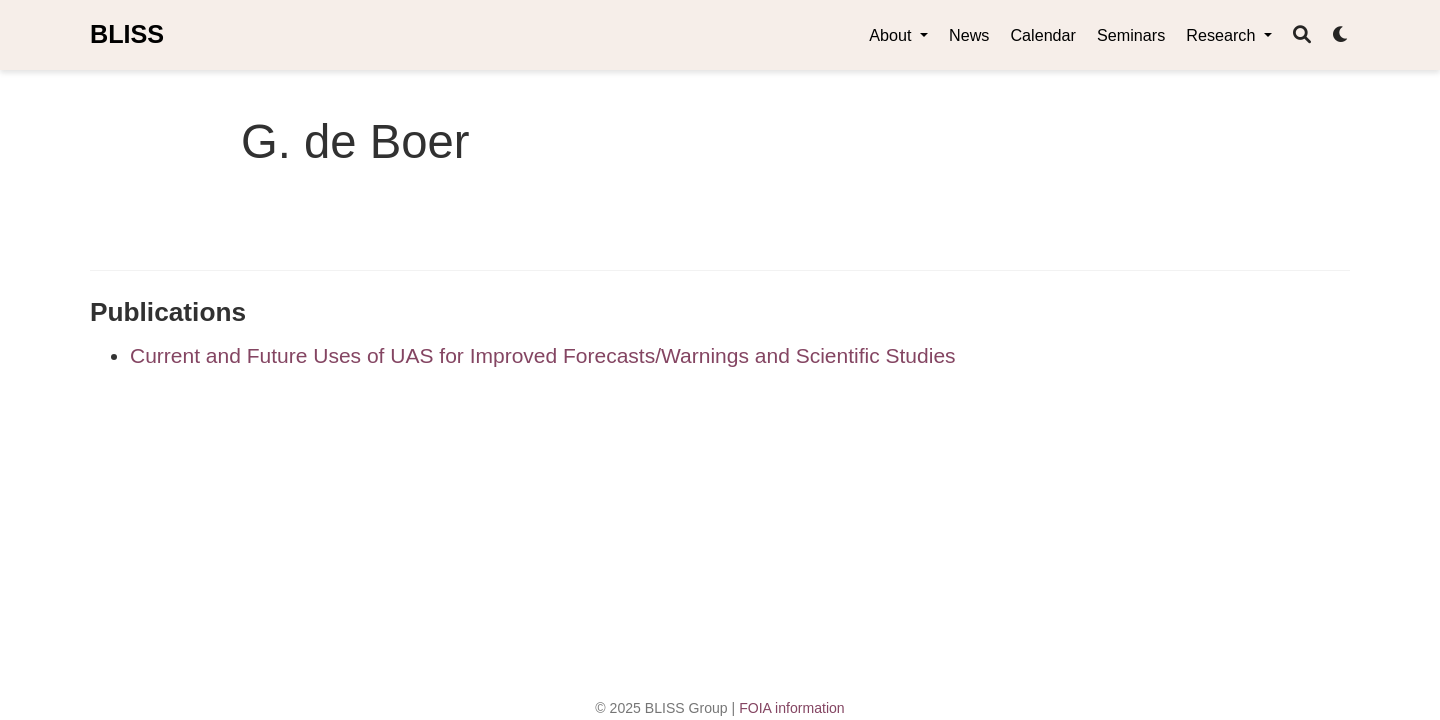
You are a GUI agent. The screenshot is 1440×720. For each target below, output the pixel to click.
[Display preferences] (1341, 35)
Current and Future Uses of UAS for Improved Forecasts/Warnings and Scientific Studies (543, 355)
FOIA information (792, 708)
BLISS (127, 34)
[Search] (1302, 35)
